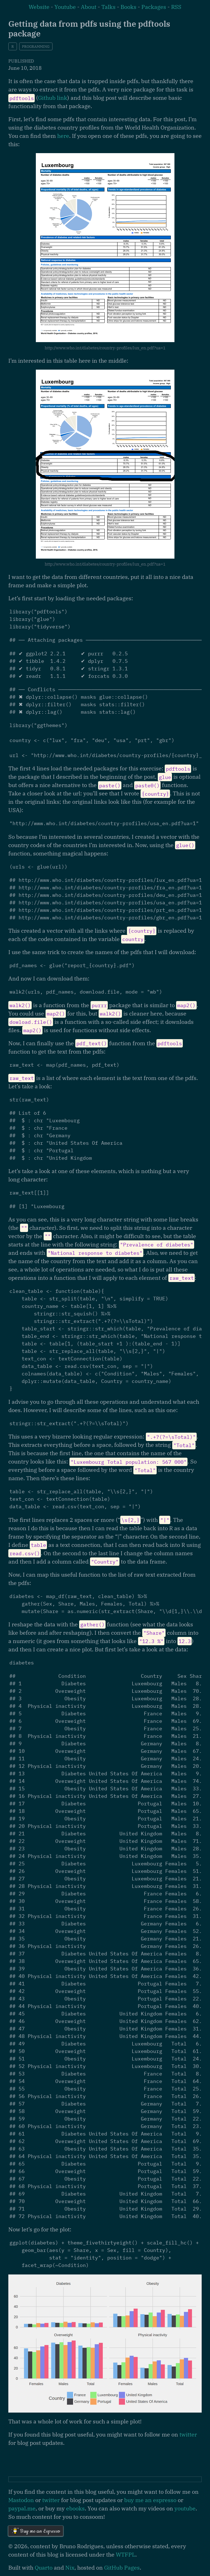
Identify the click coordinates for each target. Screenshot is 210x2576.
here (63, 136)
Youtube (65, 7)
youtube (185, 2508)
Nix (69, 2567)
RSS (176, 7)
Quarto (43, 2567)
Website (39, 7)
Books (128, 7)
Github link (52, 97)
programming (35, 46)
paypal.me (22, 2508)
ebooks (75, 2508)
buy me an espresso (150, 2500)
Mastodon (21, 2500)
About (88, 7)
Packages (153, 7)
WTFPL (125, 2554)
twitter (188, 2434)
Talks (108, 7)
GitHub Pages (122, 2567)
